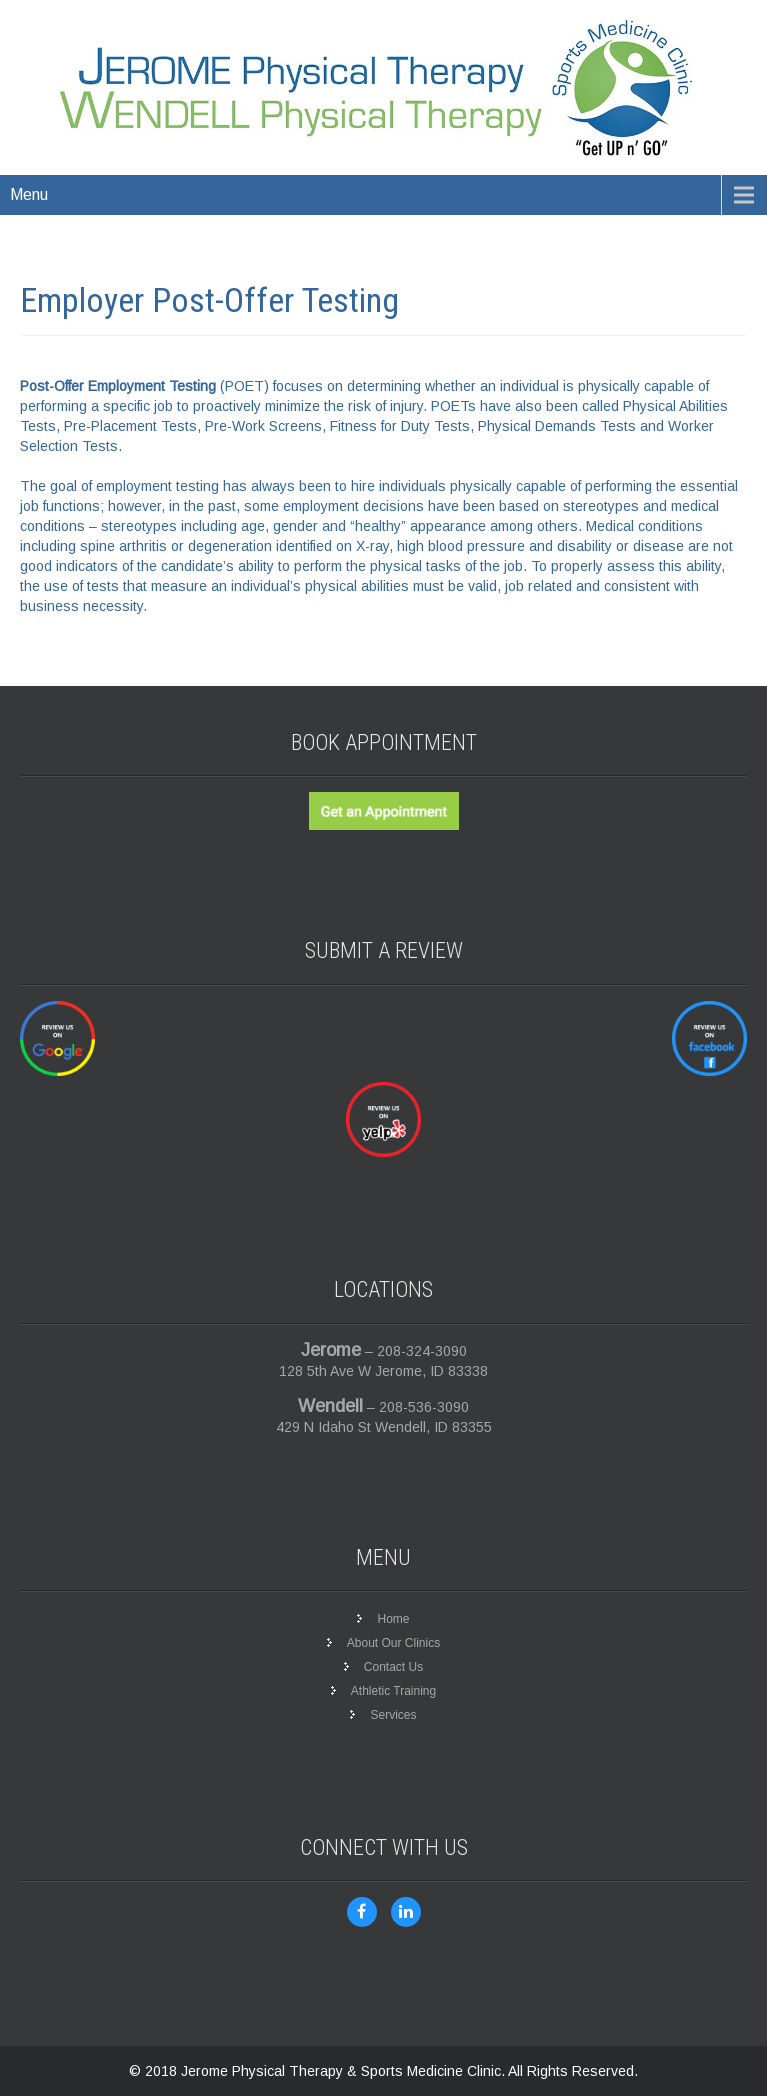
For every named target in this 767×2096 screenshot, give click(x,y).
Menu (29, 194)
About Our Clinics (393, 1643)
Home (393, 1619)
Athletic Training (393, 1691)
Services (393, 1715)
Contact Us (393, 1667)
